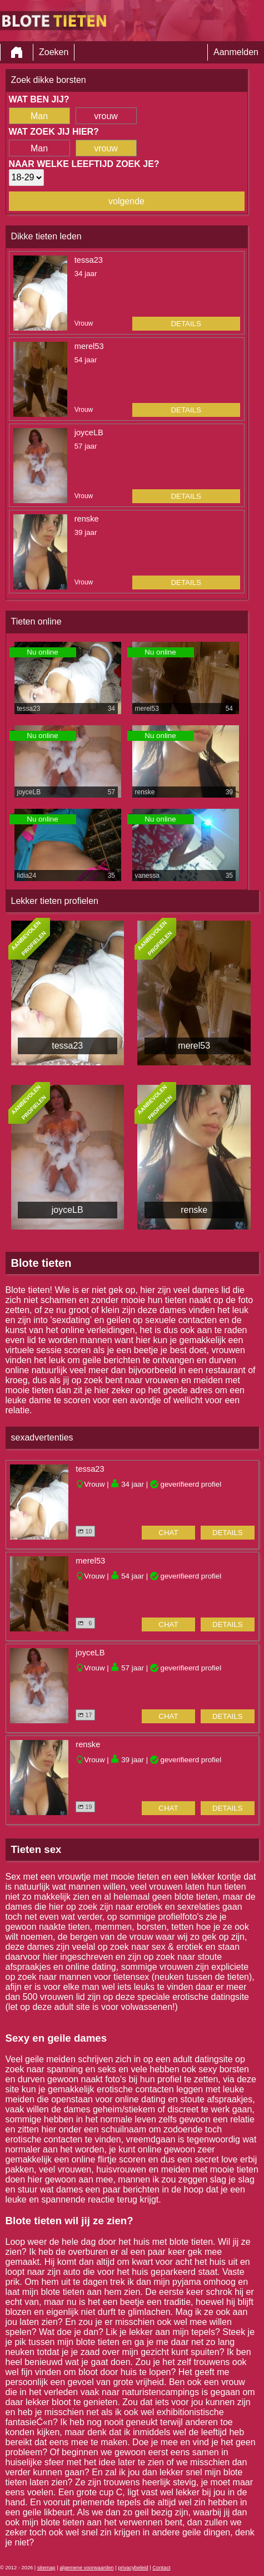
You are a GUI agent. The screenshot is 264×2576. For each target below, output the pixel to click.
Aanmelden (235, 52)
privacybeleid (133, 2567)
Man (39, 116)
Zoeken (53, 52)
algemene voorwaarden (86, 2567)
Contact (161, 2567)
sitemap (46, 2567)
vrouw (106, 116)
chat (168, 1532)
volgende (126, 201)
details (186, 323)
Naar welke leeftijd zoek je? (84, 164)
